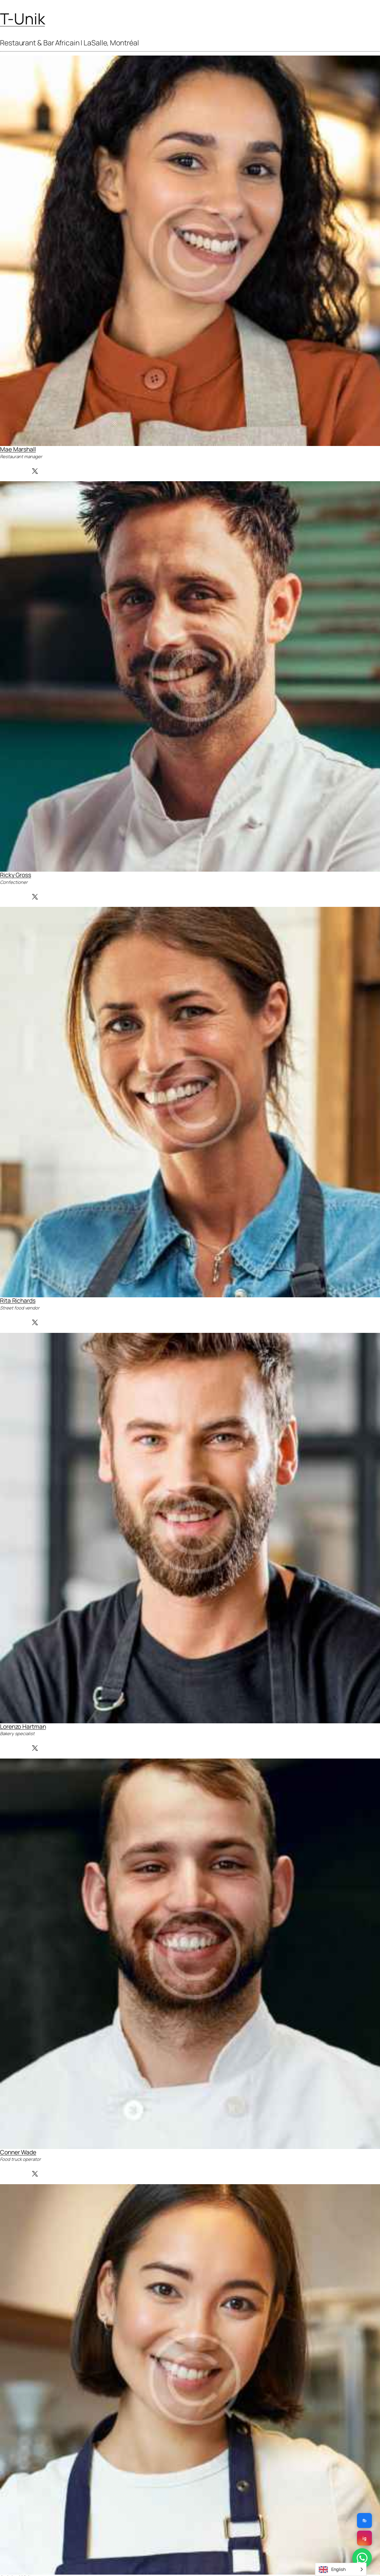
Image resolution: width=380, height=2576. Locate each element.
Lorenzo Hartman (23, 1726)
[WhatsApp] (362, 2558)
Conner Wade (18, 2152)
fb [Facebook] (364, 2520)
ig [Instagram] (364, 2538)
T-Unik (22, 18)
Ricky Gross (15, 875)
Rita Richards (18, 1300)
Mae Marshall (18, 449)
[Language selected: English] (340, 2569)
